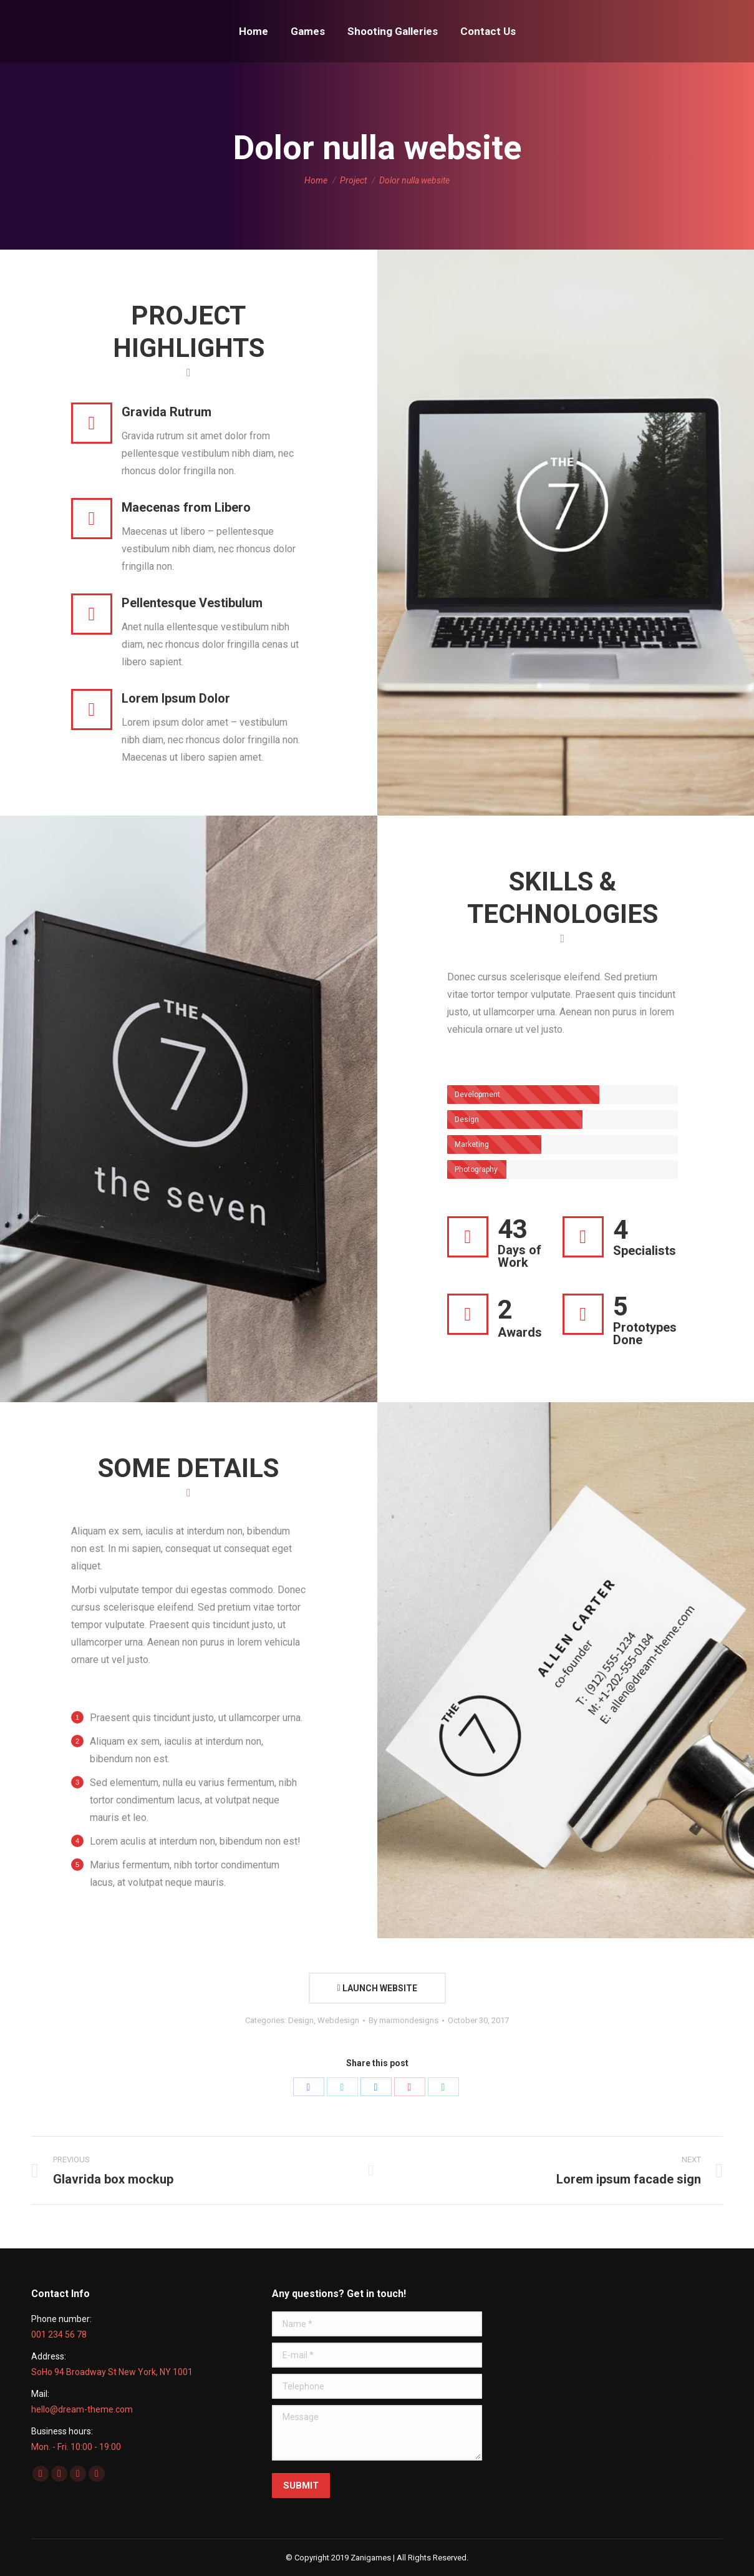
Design (301, 2020)
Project (353, 180)
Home (315, 180)
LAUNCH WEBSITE (377, 1988)
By (403, 2020)
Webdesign (338, 2020)
